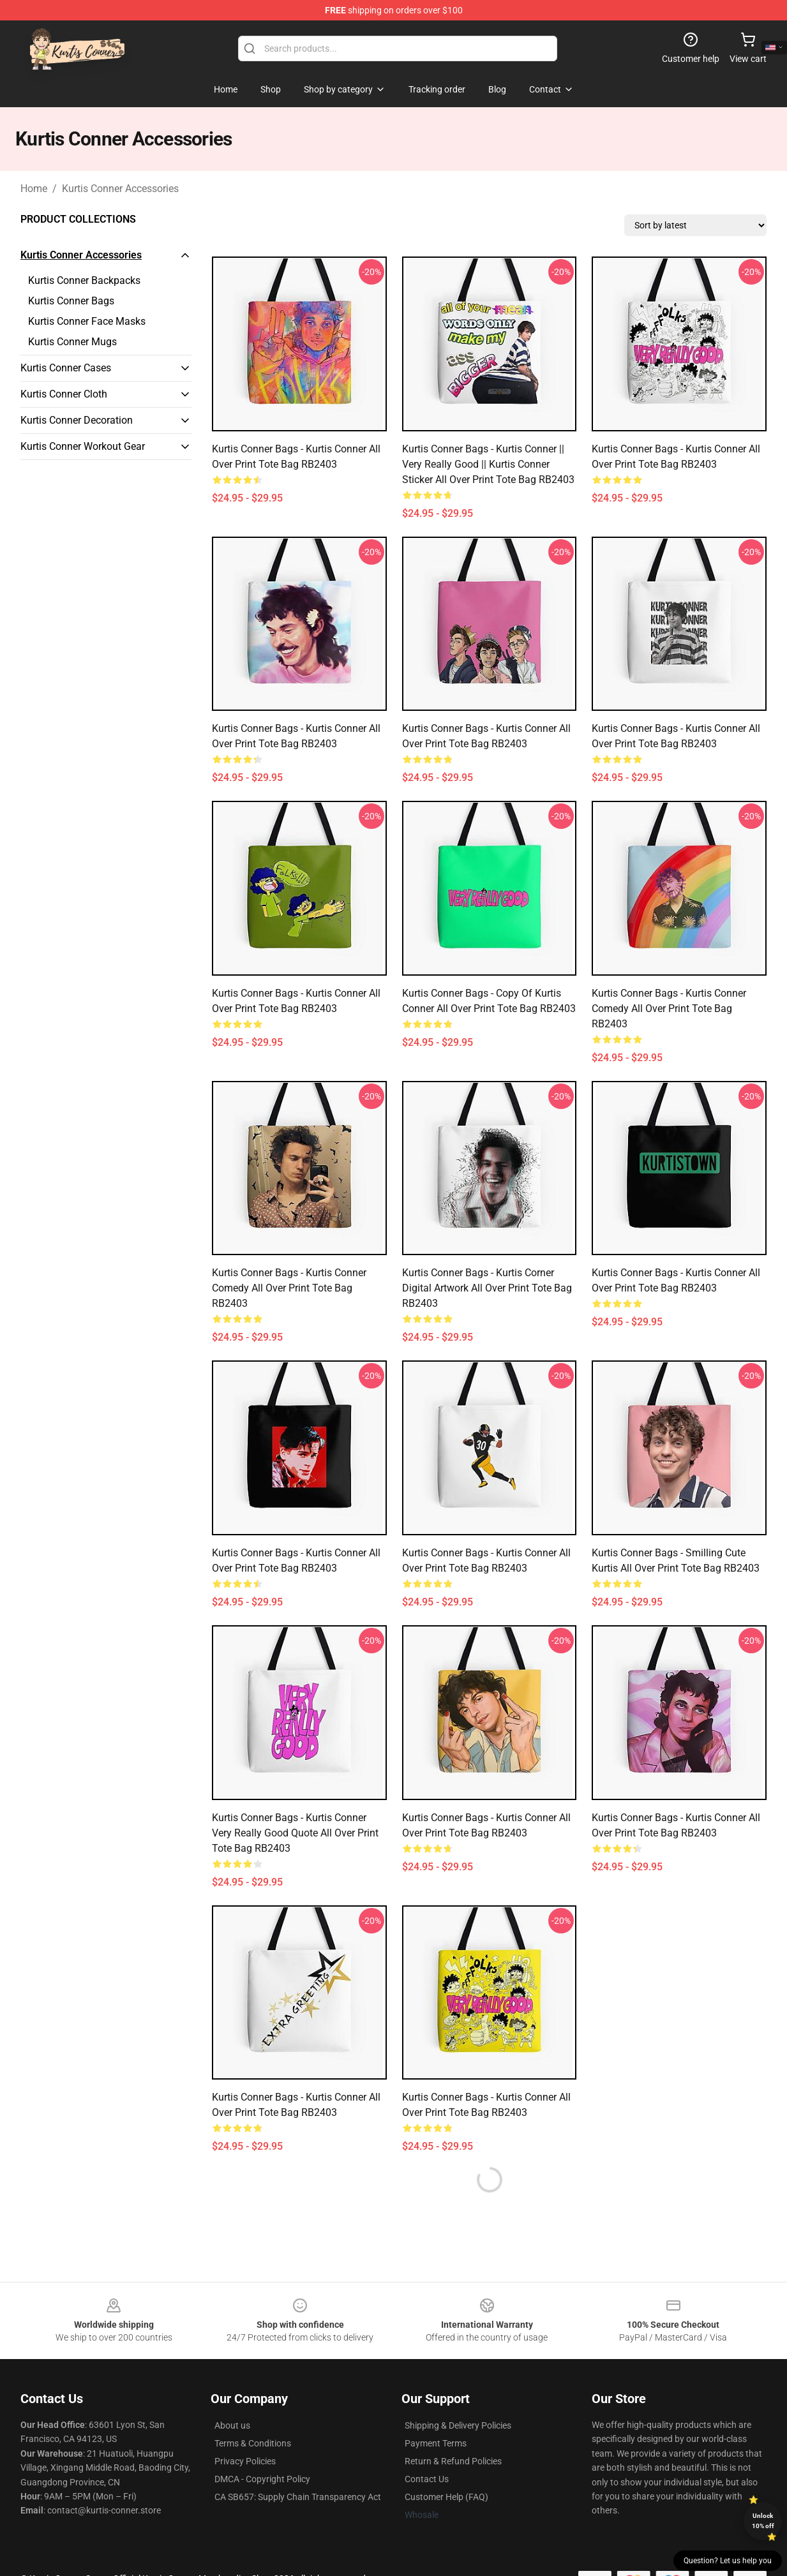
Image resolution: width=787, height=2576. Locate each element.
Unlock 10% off (763, 2520)
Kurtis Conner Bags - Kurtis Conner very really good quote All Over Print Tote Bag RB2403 (295, 1833)
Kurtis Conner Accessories (120, 188)
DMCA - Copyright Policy (262, 2479)
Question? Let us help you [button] (728, 2560)
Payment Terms (436, 2443)
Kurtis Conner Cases (65, 368)
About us (232, 2425)
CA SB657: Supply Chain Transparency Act (297, 2497)
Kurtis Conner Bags (71, 301)
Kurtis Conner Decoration (76, 420)
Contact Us (427, 2479)
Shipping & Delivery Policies (458, 2425)
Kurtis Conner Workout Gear (82, 446)
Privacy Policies (245, 2461)
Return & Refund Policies (453, 2461)
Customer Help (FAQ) (446, 2497)
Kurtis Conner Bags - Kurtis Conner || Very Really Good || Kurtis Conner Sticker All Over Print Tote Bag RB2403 (488, 464)
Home (33, 188)
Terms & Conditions (252, 2443)
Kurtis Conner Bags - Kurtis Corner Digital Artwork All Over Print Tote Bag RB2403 (487, 1288)
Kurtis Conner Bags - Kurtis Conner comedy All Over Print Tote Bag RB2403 (669, 1008)
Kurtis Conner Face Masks (87, 321)
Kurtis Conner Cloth (63, 394)
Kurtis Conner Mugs (72, 342)
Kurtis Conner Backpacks (84, 280)
